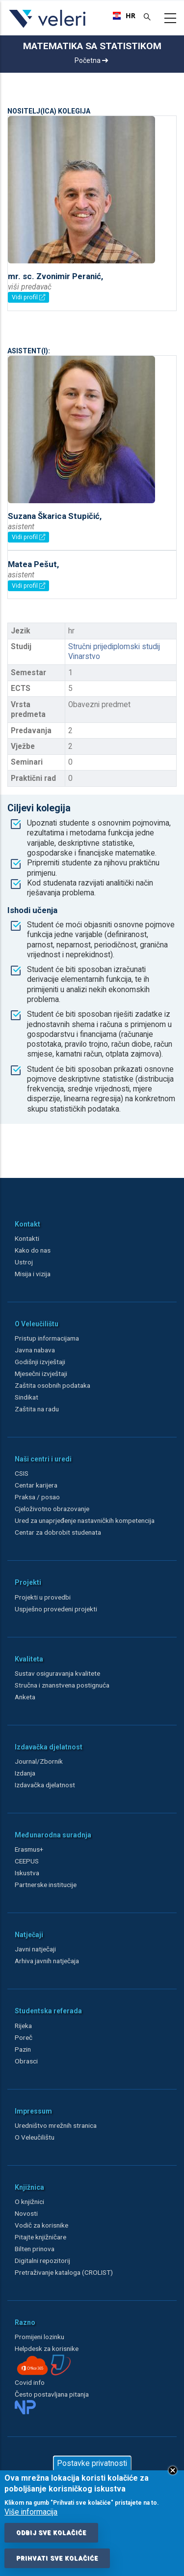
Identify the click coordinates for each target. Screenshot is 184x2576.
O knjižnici (29, 2201)
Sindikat (26, 1397)
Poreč (23, 2037)
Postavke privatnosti (92, 2463)
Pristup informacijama (47, 1338)
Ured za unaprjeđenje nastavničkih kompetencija (85, 1520)
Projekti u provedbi (43, 1597)
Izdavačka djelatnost (45, 1785)
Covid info (30, 2382)
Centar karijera (36, 1485)
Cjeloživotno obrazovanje (52, 1509)
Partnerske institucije (46, 1885)
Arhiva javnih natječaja (47, 1961)
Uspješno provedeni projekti (56, 1609)
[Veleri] (47, 27)
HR (121, 15)
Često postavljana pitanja (52, 2394)
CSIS (21, 1473)
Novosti (26, 2213)
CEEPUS (27, 1861)
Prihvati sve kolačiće (57, 2558)
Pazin (23, 2049)
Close (173, 2470)
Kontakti (27, 1238)
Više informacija (30, 2512)
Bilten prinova (34, 2249)
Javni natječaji (35, 1949)
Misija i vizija (33, 1274)
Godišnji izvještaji (40, 1362)
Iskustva (27, 1873)
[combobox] (121, 16)
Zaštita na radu (37, 1409)
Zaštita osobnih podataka (52, 1385)
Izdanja (25, 1773)
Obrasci (26, 2061)
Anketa (25, 1697)
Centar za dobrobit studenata (58, 1532)
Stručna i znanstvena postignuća (62, 1685)
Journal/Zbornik (39, 1761)
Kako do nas (33, 1250)
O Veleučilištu (34, 2137)
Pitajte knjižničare (40, 2237)
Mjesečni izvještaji (41, 1373)
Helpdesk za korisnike (47, 2348)
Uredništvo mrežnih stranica (56, 2125)
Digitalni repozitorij (42, 2260)
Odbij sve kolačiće (51, 2532)
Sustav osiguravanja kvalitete (57, 1673)
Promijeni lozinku (39, 2337)
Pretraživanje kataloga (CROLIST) (64, 2272)
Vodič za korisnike (41, 2225)
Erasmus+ (29, 1849)
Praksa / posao (38, 1497)
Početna (91, 60)
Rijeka (23, 2026)
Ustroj (24, 1262)
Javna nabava (35, 1350)
